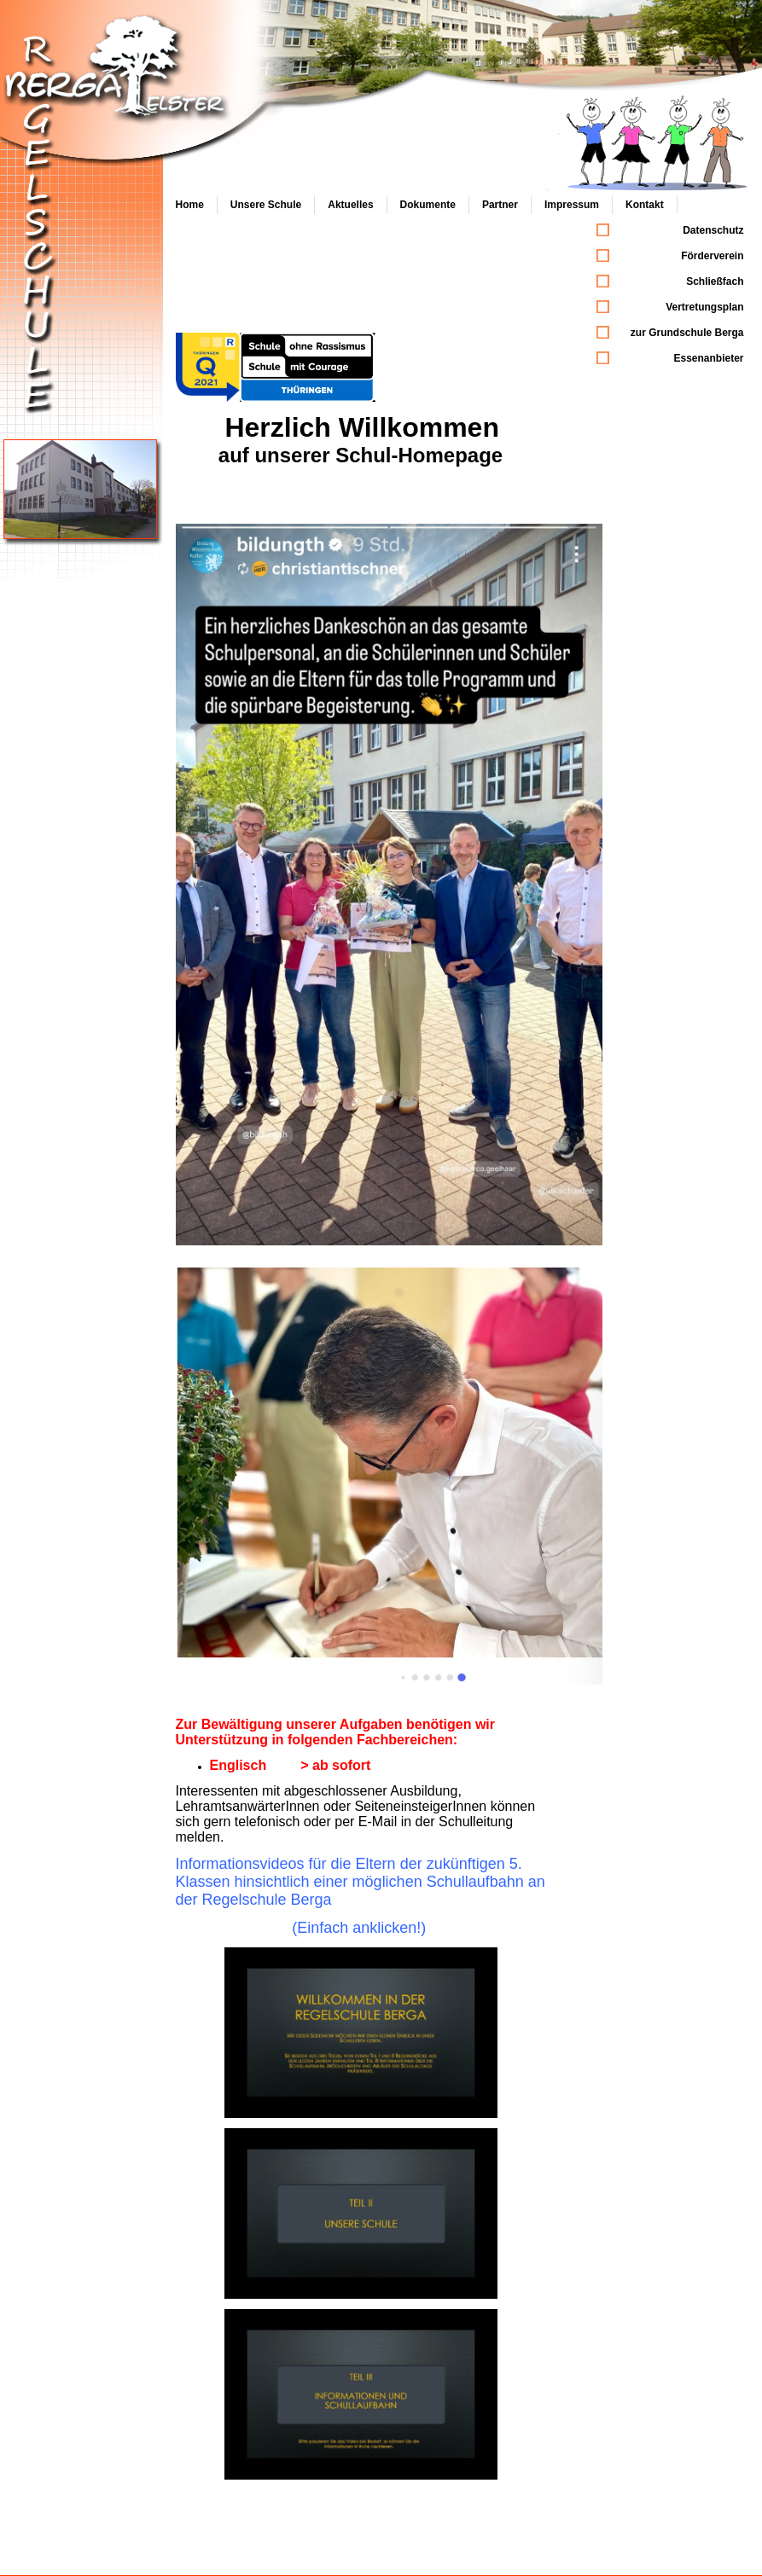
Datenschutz (713, 230)
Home (190, 205)
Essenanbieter (708, 358)
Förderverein (712, 256)
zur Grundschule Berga (687, 333)
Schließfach (714, 281)
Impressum (571, 205)
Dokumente (428, 205)
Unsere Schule (265, 205)
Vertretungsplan (704, 307)
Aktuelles (350, 205)
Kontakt (644, 205)
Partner (500, 205)
